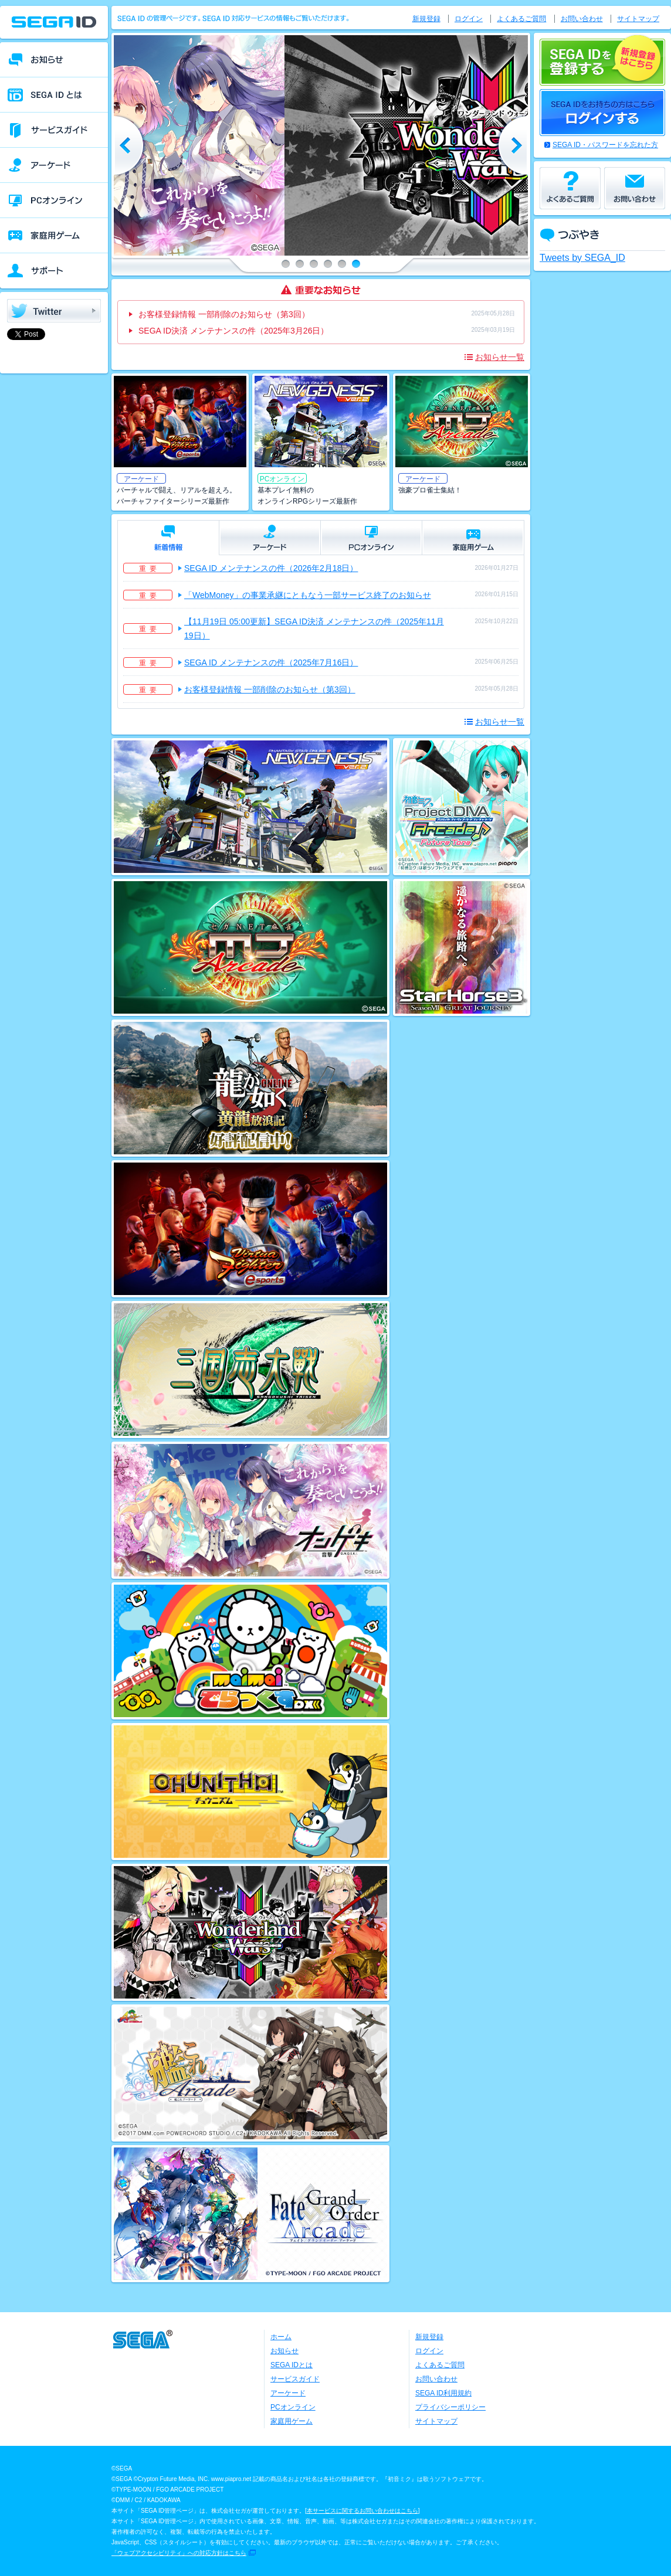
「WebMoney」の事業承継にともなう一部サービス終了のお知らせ (307, 595)
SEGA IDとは (291, 2365)
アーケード (288, 2393)
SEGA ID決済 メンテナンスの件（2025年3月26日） (233, 330)
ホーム (281, 2337)
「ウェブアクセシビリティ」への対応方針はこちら (178, 2553)
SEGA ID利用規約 (443, 2393)
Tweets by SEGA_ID (582, 258)
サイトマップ (638, 19)
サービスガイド (295, 2379)
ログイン (469, 19)
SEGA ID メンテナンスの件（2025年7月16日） (271, 662)
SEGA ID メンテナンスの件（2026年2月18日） (271, 568)
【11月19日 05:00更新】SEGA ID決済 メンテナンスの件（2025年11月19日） (314, 628)
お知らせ (284, 2351)
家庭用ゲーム (291, 2421)
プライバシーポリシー (450, 2407)
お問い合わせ (582, 19)
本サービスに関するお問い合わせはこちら (362, 2510)
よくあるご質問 (521, 19)
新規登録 (426, 19)
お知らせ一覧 (499, 357)
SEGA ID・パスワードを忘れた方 (605, 145)
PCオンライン (293, 2407)
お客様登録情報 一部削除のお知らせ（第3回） (224, 314)
